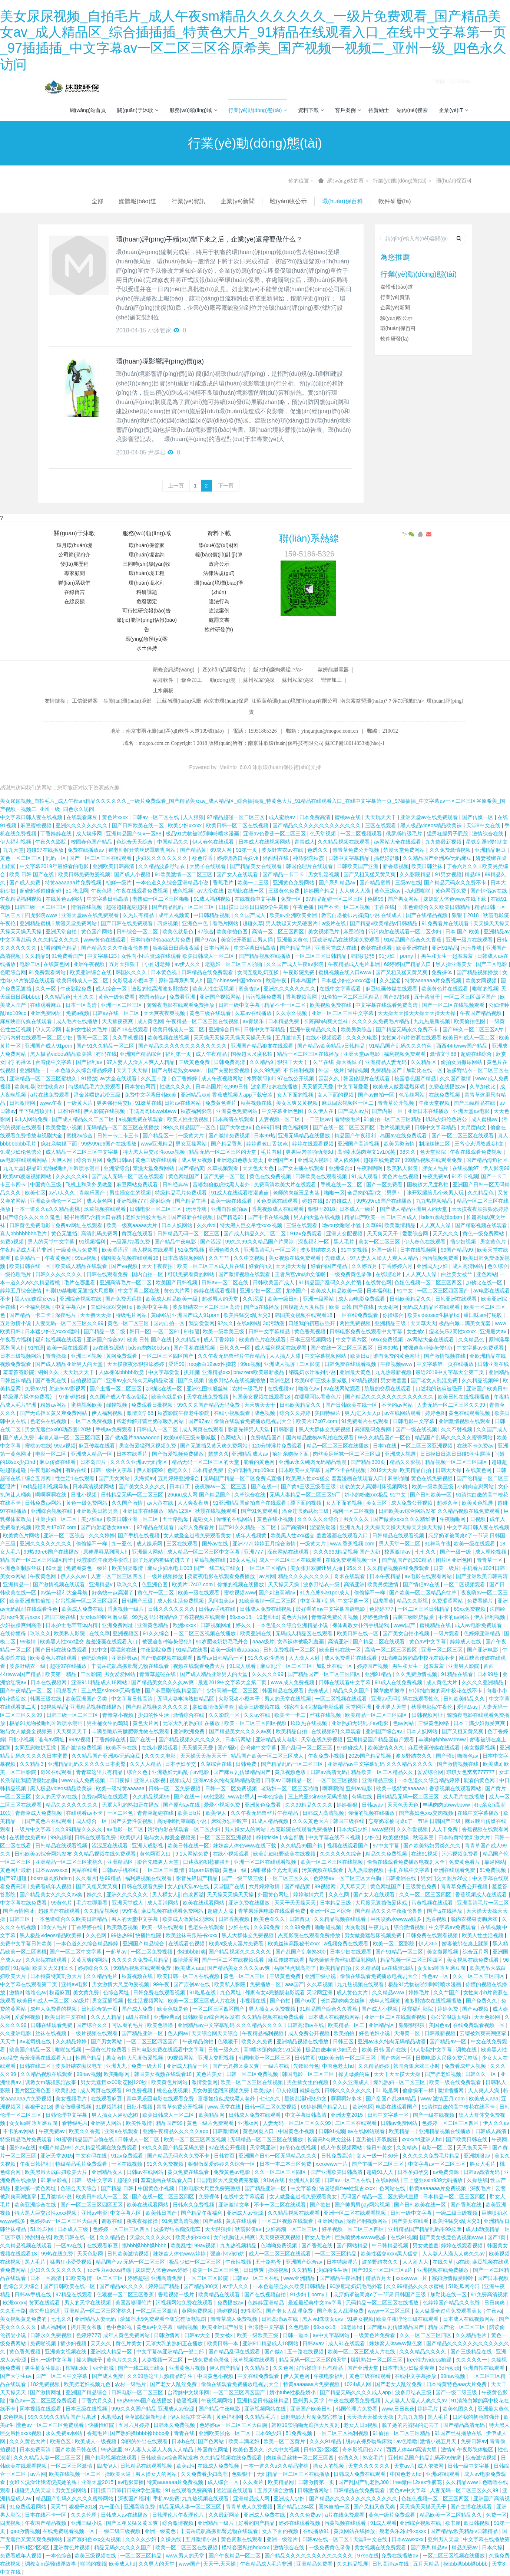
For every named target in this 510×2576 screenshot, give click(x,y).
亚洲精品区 (121, 1862)
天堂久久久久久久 (151, 2237)
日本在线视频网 (419, 1250)
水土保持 (146, 648)
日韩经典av (176, 1184)
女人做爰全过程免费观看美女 (197, 1535)
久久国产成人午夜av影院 (295, 964)
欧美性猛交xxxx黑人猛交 (390, 2254)
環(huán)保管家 (146, 545)
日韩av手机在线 (218, 1609)
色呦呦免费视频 (279, 2245)
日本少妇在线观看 (351, 1952)
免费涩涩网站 (448, 1601)
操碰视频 (278, 2270)
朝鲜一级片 (119, 883)
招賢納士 (378, 110)
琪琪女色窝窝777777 (471, 1772)
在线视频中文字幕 (256, 899)
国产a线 (213, 2221)
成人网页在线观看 (203, 1429)
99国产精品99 (457, 1250)
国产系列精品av (338, 883)
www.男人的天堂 (186, 2556)
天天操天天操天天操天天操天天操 (417, 1013)
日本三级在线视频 (87, 2409)
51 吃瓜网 (77, 891)
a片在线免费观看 (50, 1095)
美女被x (224, 2335)
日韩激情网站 (314, 2490)
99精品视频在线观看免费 (433, 1160)
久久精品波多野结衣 (162, 866)
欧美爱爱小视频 (64, 1127)
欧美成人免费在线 (83, 1609)
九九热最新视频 (444, 842)
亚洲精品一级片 (216, 2523)
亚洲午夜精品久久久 (314, 1029)
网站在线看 (85, 1870)
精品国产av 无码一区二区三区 (131, 2262)
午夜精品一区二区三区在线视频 (203, 1021)
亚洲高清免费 (167, 2278)
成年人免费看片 (197, 1527)
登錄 (440, 87)
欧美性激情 (139, 2123)
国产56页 (306, 2001)
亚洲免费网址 (46, 1013)
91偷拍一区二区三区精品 (350, 997)
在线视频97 (466, 1168)
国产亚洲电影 (483, 1650)
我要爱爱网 (202, 1323)
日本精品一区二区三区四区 (455, 2196)
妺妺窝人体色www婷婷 (180, 2254)
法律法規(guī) (219, 573)
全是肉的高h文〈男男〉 (375, 1193)
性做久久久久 (176, 1087)
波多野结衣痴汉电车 (79, 2066)
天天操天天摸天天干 (204, 1756)
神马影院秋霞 (309, 858)
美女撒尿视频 (480, 1748)
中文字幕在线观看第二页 (29, 1984)
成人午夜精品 (212, 1054)
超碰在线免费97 (382, 1160)
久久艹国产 (447, 1992)
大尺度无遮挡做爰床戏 (381, 1903)
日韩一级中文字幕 (239, 1005)
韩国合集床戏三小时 (417, 2066)
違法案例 (219, 611)
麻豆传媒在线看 (97, 1446)
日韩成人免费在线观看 (255, 2115)
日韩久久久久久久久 (59, 1274)
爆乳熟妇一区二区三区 (400, 2082)
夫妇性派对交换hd (112, 1307)
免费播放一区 (266, 1984)
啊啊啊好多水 (347, 2099)
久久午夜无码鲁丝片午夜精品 (232, 1356)
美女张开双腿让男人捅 (247, 940)
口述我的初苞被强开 (312, 1323)
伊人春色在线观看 (213, 842)
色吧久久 (178, 1470)
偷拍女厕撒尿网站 (462, 1062)
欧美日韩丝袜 (427, 866)
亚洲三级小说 (321, 1976)
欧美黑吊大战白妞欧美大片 (57, 2172)
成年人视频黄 (174, 915)
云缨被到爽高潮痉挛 (484, 2033)
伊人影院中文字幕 (431, 2050)
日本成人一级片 (358, 1209)
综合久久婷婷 (295, 1413)
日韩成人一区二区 (157, 1429)
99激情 (28, 1641)
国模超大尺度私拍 (252, 1054)
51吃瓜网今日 (464, 2286)
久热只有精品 (139, 915)
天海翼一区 (407, 2033)
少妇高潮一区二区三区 (232, 1690)
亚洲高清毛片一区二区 (270, 1250)
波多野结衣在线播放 (275, 1087)
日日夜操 (120, 1780)
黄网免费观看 (122, 1356)
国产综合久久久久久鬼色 (32, 1217)
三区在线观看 (381, 825)
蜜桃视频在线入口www (345, 972)
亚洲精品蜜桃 (36, 923)
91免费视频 (140, 2090)
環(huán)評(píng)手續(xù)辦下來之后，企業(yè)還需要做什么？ (209, 239)
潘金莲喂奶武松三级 (98, 1095)
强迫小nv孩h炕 (228, 2254)
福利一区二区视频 (354, 1511)
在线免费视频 (445, 1095)
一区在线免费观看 (358, 1315)
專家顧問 (74, 573)
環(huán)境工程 (146, 573)
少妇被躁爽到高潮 (21, 1625)
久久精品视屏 (353, 2564)
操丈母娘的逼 (354, 2074)
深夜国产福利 (134, 2498)
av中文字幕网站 (332, 2335)
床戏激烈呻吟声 (230, 1821)
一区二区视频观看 (361, 834)
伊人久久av (74, 1576)
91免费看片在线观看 (446, 923)
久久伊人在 (321, 1111)
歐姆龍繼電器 (333, 670)
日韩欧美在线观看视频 (321, 1176)
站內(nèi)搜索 (412, 110)
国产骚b (228, 1748)
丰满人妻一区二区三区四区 (70, 1437)
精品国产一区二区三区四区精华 (37, 1560)
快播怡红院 (149, 1935)
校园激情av (153, 997)
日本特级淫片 (343, 2262)
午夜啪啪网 (453, 1519)
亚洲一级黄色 (161, 2531)
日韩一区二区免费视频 (175, 1788)
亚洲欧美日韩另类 (97, 1511)
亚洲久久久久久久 (127, 1895)
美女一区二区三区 (379, 1242)
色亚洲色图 (155, 1584)
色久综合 (497, 1266)
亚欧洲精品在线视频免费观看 (346, 940)
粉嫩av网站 (54, 1405)
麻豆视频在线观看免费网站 (173, 1911)
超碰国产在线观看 (59, 1911)
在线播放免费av (28, 1837)
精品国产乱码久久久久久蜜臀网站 (454, 1437)
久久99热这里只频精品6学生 (160, 2376)
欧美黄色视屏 (478, 1503)
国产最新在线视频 (192, 1217)
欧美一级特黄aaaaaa (236, 1650)
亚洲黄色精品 (153, 1625)
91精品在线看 (192, 1650)
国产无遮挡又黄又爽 (236, 2066)
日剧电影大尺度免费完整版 (447, 2058)
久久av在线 (258, 1715)
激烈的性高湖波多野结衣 (160, 989)
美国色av (439, 2025)
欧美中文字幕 (153, 1307)
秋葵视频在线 (257, 1103)
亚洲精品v (101, 1584)
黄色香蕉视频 (310, 1331)
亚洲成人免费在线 (265, 2515)
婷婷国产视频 (373, 1666)
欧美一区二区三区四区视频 (256, 1723)
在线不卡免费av (476, 1446)
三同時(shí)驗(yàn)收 (147, 564)
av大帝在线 (211, 891)
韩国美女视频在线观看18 (130, 1258)
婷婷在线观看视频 (313, 1144)
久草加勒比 (483, 1087)
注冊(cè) (460, 87)
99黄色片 (62, 1903)
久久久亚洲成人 (351, 2082)
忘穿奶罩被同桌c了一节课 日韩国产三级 (415, 1821)
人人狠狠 (193, 817)
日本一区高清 (82, 1005)
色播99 (376, 899)
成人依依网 (347, 1160)
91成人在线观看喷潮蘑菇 (240, 1193)
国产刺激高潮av (278, 1593)
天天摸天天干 (473, 2147)
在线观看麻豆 (82, 817)
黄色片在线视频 (401, 1176)
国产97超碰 (397, 997)
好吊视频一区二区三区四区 (87, 1601)
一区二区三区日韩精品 (321, 956)
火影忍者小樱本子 (133, 980)
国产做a (274, 2352)
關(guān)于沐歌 (137, 110)
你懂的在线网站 (235, 1519)
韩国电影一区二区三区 (265, 2058)
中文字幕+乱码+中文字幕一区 (335, 1601)
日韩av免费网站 (400, 2123)
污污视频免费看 (264, 997)
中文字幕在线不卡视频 (335, 1837)
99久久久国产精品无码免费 (209, 1405)
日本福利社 (380, 1291)
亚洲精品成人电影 (276, 1739)
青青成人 (304, 842)
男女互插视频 (108, 2001)
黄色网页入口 (156, 1854)
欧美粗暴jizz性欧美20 (40, 1087)
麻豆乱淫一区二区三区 (287, 1666)
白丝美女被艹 (457, 1274)
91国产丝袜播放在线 (458, 2433)
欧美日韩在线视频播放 (464, 1397)
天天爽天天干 (383, 1233)
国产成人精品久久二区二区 (84, 1119)
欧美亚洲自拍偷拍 (30, 1601)
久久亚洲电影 (16, 2033)
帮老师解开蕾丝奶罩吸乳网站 (142, 850)
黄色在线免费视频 (270, 1176)
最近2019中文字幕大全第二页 (450, 1372)
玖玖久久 (128, 1584)
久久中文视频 (250, 1258)
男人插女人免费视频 (273, 2009)
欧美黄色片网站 (22, 1535)
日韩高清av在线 (306, 2025)
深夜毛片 (66, 1315)
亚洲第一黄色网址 (35, 2188)
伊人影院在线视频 (104, 1111)
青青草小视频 (118, 1715)
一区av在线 (70, 2245)
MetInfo (228, 767)
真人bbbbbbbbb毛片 (24, 1233)
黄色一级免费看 (117, 997)
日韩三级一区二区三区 (41, 907)
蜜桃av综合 (80, 1135)
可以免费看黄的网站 (192, 1274)
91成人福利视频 (212, 899)
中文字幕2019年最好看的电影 (55, 866)
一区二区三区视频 (337, 1780)
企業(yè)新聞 (184, 201)
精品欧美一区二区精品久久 (383, 1772)
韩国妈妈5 (363, 956)
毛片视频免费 (395, 1127)
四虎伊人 (107, 2466)
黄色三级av (388, 891)
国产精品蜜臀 (376, 883)
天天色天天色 (258, 1168)
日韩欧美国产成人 (274, 1282)
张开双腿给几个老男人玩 (436, 1193)
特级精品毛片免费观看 (95, 1087)
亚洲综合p (341, 1168)
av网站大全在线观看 (398, 842)
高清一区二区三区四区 (278, 931)
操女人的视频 (329, 2466)
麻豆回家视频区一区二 (348, 1103)
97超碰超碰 (73, 1397)
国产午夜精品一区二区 (26, 1690)
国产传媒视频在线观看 (167, 1658)
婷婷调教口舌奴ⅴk (238, 858)
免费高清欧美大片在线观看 (286, 1184)
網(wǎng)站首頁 (88, 110)
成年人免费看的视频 (54, 2009)
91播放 (89, 1078)
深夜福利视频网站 (367, 2221)
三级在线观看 (302, 1225)
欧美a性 (185, 2466)
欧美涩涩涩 (115, 1250)
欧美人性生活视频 (213, 989)
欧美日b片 (190, 1813)
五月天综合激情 (276, 2490)
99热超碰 (61, 1837)
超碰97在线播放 (45, 850)
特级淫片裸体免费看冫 (29, 1397)
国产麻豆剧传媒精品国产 (174, 1690)
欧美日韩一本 (223, 2343)
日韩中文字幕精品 (349, 858)
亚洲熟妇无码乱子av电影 (360, 1723)
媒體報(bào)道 (84, 201)
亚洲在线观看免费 (455, 1870)
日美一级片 (446, 1568)
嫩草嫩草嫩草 (390, 1690)
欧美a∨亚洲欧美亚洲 (293, 915)
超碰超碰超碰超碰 (41, 891)
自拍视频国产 (87, 1380)
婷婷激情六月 (309, 1895)
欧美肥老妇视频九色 (88, 2384)
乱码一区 (56, 858)
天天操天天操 (291, 1266)
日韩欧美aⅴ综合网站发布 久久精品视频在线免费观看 (439, 1511)
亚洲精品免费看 (315, 2564)
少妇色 (372, 1837)
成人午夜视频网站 (222, 1078)
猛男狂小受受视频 (71, 2262)
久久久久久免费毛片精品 (381, 1021)
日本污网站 (217, 948)
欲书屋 (453, 2523)
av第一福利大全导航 (64, 1593)
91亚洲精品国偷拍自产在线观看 (250, 1503)
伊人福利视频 (16, 842)
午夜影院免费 (299, 972)
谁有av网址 (52, 1739)
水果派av (111, 2417)
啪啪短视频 (328, 1927)
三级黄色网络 (434, 1723)
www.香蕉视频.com (353, 1544)
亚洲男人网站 (106, 2123)
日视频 (478, 1519)
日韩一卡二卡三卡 (118, 1135)
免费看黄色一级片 (87, 1568)
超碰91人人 (380, 2172)
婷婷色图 (435, 1413)
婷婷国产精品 (320, 891)
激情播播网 (451, 2090)
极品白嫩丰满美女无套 (465, 1323)
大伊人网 (62, 1160)
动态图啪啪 (418, 891)
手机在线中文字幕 (409, 1870)
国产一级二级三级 (243, 1878)
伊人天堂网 (49, 1029)
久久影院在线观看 (46, 1960)
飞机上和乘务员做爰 (90, 1184)
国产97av (206, 940)
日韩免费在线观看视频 (351, 1364)
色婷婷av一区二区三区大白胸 (347, 1878)
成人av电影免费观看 (362, 1299)
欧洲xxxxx (185, 1625)
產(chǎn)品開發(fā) (224, 670)
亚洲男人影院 (464, 1666)
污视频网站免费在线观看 (185, 2303)
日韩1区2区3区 (322, 2449)
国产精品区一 (159, 1135)
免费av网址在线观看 (79, 1225)
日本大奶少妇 (353, 1829)
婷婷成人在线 (466, 1641)
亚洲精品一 (33, 1070)
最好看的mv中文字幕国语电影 (331, 1609)
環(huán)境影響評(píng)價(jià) (160, 361)
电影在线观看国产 (397, 2107)
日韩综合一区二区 (137, 931)
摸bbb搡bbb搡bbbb (145, 2245)
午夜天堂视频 (434, 1103)
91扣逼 (192, 1331)
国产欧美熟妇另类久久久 (432, 1846)
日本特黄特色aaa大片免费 (161, 940)
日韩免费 (247, 1764)
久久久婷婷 (102, 1535)
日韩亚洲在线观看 (456, 1299)
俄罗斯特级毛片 (405, 834)
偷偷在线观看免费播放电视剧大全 (253, 1421)
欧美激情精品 (400, 1225)
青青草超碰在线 (158, 1674)
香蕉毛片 (224, 883)
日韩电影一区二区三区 (156, 1209)
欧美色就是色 (178, 931)
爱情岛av (468, 1707)
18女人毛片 (243, 1560)
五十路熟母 (176, 1519)
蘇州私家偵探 (258, 680)
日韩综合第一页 (100, 2009)
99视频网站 (181, 2058)
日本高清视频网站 (184, 1258)
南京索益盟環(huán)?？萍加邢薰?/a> (383, 701)
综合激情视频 (410, 1927)
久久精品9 (37, 956)
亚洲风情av (330, 2221)
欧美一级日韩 (284, 1299)
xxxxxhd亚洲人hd (422, 2139)
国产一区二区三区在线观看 (101, 858)
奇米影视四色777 (362, 2449)
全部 (44, 201)
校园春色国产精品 (92, 842)
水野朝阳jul (260, 1078)
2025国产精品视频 (370, 1756)
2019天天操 (383, 1470)
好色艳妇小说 (375, 2033)
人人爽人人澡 (355, 891)
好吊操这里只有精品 (320, 2368)
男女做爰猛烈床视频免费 (148, 1446)
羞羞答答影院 (19, 1372)
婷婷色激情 (376, 1617)
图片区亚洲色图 (455, 1560)
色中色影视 (119, 2327)
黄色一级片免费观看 (211, 2123)
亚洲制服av (477, 2156)
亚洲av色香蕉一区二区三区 (275, 834)
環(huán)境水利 (146, 583)
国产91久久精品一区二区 (105, 1046)
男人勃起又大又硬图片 (292, 923)
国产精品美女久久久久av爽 (163, 1682)
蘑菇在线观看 (377, 948)
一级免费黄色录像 (351, 1274)
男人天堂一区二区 (400, 1544)
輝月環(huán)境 (74, 545)
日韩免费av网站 (44, 1503)
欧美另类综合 (357, 1029)
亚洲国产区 (281, 1160)
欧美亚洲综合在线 (91, 972)
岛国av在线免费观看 (404, 1135)
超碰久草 (252, 923)
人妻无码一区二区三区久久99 (70, 1323)
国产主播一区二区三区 (116, 1389)
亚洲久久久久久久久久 (82, 825)
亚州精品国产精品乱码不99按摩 (425, 2229)
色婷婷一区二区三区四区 (451, 2123)
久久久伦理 (84, 2515)
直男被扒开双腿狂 (377, 2139)
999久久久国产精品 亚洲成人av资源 (153, 2409)
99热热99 (122, 1935)
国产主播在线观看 (471, 2507)
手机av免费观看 (115, 1429)
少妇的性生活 (154, 1715)
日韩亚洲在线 (493, 1364)
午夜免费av (436, 1176)
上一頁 (176, 486)
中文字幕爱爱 (353, 1087)
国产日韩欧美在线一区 (138, 825)
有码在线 (106, 1054)
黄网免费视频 (198, 2311)
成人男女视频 (197, 1160)
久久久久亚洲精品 (483, 1682)
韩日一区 (139, 1331)
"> (409, 534)
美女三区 (377, 1503)
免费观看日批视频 (152, 1405)
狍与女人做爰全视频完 (26, 1731)
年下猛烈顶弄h (36, 1111)
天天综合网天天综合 (215, 2033)
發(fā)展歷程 (74, 564)
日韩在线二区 (36, 2066)
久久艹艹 (219, 1258)
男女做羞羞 (394, 1380)
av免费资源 (446, 2172)
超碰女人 (203, 1519)
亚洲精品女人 (108, 2172)
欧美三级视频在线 (259, 1707)
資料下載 (311, 110)
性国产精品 (89, 2058)
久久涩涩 (391, 980)
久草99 (373, 1225)
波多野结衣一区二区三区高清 (206, 1307)
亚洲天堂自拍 (62, 931)
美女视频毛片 (324, 931)
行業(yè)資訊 (135, 201)
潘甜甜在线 (276, 858)
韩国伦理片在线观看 (310, 866)
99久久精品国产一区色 (190, 1127)
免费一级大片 (147, 2066)
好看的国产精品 (59, 948)
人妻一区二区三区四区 (117, 1576)
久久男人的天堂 (157, 2564)
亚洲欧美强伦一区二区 (56, 1201)
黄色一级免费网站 (484, 1233)
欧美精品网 (212, 2115)
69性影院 (214, 1797)
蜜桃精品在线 (436, 1625)
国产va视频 (125, 1266)
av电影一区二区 (126, 1829)
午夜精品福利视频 (21, 899)
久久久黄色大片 (311, 1821)
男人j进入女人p (363, 1413)
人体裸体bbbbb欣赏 (122, 1372)
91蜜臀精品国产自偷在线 (85, 2139)
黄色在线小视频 (276, 1519)
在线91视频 (425, 1854)
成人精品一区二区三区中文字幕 (83, 1152)
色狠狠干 (228, 2041)
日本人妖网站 (177, 1225)
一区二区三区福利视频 (343, 2433)
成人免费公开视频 (412, 1503)
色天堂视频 (323, 834)
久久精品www (388, 1992)
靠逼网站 (494, 1862)
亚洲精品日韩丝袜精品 (263, 2401)
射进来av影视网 (68, 1389)
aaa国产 (294, 1984)
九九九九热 (411, 2417)
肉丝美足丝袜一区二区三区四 (347, 1454)
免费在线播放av (86, 850)
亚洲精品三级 (391, 1323)
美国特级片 (328, 1413)
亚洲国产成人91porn (49, 1046)
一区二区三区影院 (207, 2278)
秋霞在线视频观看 (216, 1511)
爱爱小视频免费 (223, 1805)
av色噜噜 (406, 2441)
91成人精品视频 (270, 1821)
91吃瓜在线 (203, 1992)
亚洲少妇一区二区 (261, 1291)
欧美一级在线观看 (232, 1201)
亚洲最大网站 (148, 1552)
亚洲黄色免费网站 (294, 883)
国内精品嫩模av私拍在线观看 (320, 1437)
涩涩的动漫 (323, 1527)
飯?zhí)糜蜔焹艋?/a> (278, 670)
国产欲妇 (321, 2205)
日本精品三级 (336, 1903)
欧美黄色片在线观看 (445, 989)
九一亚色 (122, 1544)
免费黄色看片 (221, 1103)
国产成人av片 (353, 1111)
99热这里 (111, 2449)
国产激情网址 (19, 1911)
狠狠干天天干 (293, 1062)
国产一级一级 (456, 1552)
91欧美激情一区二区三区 (184, 874)
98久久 (408, 1152)
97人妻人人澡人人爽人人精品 (141, 1062)
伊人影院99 (496, 1168)
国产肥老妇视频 (444, 2074)
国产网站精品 (353, 2245)
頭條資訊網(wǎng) (174, 670)
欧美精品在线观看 (219, 2294)
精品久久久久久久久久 (304, 1576)
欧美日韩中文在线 (66, 2017)
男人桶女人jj (166, 1895)
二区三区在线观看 (356, 2123)
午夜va (494, 2311)
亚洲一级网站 (319, 1299)
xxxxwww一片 (332, 2164)
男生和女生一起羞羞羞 (447, 956)
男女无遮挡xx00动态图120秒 (59, 1429)
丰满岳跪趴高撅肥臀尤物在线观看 (130, 1666)
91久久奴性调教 (267, 1658)
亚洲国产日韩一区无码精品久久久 (278, 2156)
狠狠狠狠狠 (412, 2025)
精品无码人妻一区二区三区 (191, 2507)
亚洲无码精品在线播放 (304, 1135)
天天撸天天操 (96, 1315)
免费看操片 (480, 1601)
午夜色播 (102, 891)
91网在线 (274, 2180)
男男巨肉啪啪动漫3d (310, 1152)
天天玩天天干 (381, 817)
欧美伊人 (217, 1813)
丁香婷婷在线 (56, 834)
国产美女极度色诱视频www (452, 2237)
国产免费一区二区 (224, 1176)
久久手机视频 (128, 1038)
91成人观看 (365, 1176)
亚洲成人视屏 (314, 1160)
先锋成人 (336, 1258)
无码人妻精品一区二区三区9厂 (305, 1495)
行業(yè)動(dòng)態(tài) (257, 110)
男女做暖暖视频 (74, 2107)
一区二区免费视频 (92, 1421)
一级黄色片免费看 (77, 1250)
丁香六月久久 (463, 866)
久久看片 (86, 1878)
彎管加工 (331, 680)
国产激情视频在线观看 (245, 1274)
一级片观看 (447, 1633)
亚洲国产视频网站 (220, 997)
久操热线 (477, 2180)
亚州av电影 (360, 1788)
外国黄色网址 (274, 1895)
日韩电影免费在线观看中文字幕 (366, 1331)
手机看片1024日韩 (484, 1568)
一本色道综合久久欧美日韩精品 (435, 907)
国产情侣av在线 (489, 891)
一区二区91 (167, 1331)
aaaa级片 (263, 1641)
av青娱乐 (254, 1021)
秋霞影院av (249, 2229)
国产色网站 (211, 2441)
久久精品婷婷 (72, 2041)
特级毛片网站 (132, 1315)
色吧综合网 (13, 972)
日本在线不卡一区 (46, 2515)
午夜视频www (397, 1364)
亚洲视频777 (131, 1201)
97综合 (206, 931)
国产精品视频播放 (478, 972)
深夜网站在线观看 (288, 1552)
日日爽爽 (254, 2270)
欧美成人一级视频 (96, 2441)
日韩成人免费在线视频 (266, 1609)
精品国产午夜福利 (355, 1135)
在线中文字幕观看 (340, 989)
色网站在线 (393, 2188)
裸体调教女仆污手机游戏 (361, 1625)
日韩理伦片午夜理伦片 (178, 2515)
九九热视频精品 (435, 1201)
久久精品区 (424, 1062)
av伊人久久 (188, 964)
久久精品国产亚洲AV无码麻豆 (438, 858)
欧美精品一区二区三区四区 (377, 1715)
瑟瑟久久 (329, 1078)
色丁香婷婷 (185, 1078)
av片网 (267, 1576)
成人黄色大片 (442, 1682)
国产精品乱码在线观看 (235, 2352)
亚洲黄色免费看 (263, 1805)
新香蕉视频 (396, 866)
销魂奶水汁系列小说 (313, 1372)
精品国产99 (170, 2123)
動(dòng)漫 (222, 680)
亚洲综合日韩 (225, 1029)
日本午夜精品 (386, 1576)
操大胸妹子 (349, 1062)
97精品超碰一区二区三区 (236, 817)
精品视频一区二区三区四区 (457, 1462)
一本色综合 (271, 1797)
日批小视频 (84, 1495)
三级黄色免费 (284, 891)
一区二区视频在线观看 (341, 1699)
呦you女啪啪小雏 (342, 1225)
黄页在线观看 (138, 1233)
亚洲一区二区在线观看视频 (266, 1862)
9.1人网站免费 (31, 1119)
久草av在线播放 (254, 1013)
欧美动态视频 (123, 1927)
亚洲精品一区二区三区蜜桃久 (43, 1078)
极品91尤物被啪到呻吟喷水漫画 (203, 834)
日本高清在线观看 (234, 1119)
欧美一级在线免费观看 (456, 2082)
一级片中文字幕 (33, 1829)
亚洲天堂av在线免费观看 (429, 817)
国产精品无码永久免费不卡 (456, 883)
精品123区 (180, 1511)
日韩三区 (20, 1919)
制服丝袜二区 (435, 1144)
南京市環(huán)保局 (226, 701)
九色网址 (231, 1992)
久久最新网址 (224, 2515)
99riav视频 (88, 2074)
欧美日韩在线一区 (30, 1266)
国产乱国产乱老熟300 (301, 1952)
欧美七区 (35, 1193)
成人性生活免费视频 (181, 1601)
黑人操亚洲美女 (454, 964)
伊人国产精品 (225, 2368)
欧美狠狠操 (396, 1837)
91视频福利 (93, 1242)
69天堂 (54, 1568)
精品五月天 (379, 2278)
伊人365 (428, 1943)
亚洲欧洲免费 (189, 1731)
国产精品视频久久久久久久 (158, 1707)
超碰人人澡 (221, 1911)
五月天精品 (426, 2564)
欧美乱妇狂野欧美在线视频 (285, 1854)
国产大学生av (236, 1127)
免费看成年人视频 (51, 1886)
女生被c (416, 1331)
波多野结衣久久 (319, 1250)
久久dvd (207, 1225)
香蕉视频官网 (302, 997)
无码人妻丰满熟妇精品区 (186, 1699)
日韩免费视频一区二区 (290, 1650)
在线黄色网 (57, 964)
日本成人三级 (73, 2229)
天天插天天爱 (318, 1087)
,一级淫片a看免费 (131, 1242)
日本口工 (180, 1486)
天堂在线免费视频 (208, 1397)
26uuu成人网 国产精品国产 (200, 1495)
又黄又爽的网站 (90, 1960)
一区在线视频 (127, 2164)
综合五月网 (90, 1160)
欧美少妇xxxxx (185, 825)
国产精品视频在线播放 (265, 956)
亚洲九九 (351, 1527)
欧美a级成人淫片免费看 (237, 1943)
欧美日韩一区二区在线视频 (238, 825)
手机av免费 (166, 2498)
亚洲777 (241, 1544)
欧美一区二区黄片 (285, 2441)
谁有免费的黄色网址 (397, 1356)
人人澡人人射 (305, 1658)
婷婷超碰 (138, 2278)
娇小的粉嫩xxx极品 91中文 (375, 1495)
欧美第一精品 (61, 1674)
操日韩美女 (380, 2147)
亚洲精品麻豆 (491, 850)
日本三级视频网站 (311, 1340)
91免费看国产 (68, 956)
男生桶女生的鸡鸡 (108, 1723)
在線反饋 (74, 601)
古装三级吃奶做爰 (414, 1617)
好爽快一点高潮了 (113, 1593)
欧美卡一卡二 (290, 1715)
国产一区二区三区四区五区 (92, 2205)
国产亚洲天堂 (363, 2368)
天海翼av (144, 1478)
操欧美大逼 (118, 2474)
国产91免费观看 (260, 1511)
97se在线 (368, 2556)
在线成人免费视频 (219, 2466)
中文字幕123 (102, 956)
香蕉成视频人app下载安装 (243, 1095)
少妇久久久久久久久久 (162, 858)
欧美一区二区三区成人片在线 (211, 1266)
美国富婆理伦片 (134, 2303)
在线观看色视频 (187, 1943)
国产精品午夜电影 (176, 1242)
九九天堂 (13, 850)
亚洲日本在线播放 (428, 1111)
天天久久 (101, 2343)
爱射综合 (161, 1201)
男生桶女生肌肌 (44, 2368)
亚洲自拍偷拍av (230, 1209)
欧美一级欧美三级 (224, 1331)
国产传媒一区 (478, 817)
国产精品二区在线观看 (379, 1641)
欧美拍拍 (345, 2033)
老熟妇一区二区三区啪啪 (161, 899)
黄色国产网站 (97, 931)
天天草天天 (423, 1323)
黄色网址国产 (184, 1176)
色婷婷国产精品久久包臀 (452, 2303)
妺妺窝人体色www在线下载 (455, 899)
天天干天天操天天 (295, 1903)
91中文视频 (354, 1250)
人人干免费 (445, 1829)
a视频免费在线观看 (142, 1119)
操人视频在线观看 (153, 1250)
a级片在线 (334, 923)
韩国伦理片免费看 (357, 2409)
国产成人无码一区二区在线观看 (129, 1176)
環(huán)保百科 (454, 181)
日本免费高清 (315, 817)
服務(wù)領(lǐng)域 (193, 110)
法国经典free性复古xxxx (347, 2188)
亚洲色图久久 (225, 1250)
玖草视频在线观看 (105, 1209)
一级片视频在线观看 (95, 2033)
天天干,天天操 (220, 2564)
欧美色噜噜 (161, 2025)
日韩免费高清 (230, 1062)
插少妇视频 (463, 1242)
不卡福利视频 (299, 1070)
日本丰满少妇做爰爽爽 (480, 1723)
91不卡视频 (464, 1176)
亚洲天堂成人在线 (336, 948)
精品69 (473, 874)
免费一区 (292, 899)
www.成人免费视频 (293, 1682)
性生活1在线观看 (75, 1478)
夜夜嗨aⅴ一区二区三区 (221, 1486)
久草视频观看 (223, 1168)
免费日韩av (119, 1160)
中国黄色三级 (46, 1184)
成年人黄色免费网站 (127, 2335)
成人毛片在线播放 (77, 1021)
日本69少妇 (269, 2433)
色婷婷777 (382, 1609)
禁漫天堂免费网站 (404, 850)
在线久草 (99, 1633)
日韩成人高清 (491, 2131)
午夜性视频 (239, 2262)
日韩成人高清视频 (323, 1813)
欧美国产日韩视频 (177, 1282)
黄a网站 (160, 1315)
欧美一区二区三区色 (216, 2270)
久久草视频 (320, 1984)
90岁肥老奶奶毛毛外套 (222, 1641)
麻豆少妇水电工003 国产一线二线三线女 (194, 1568)
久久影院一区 (225, 1715)
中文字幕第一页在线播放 (446, 1364)
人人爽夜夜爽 (194, 1503)
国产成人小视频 (133, 874)
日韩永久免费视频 (194, 2205)
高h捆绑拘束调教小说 (182, 1821)
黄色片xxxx (115, 817)
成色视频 (183, 891)
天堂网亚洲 (263, 2147)
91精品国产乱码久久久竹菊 (401, 1046)
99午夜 (130, 1911)
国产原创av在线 (182, 1805)
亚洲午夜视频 (89, 964)
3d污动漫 (274, 1323)
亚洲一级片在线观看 (470, 940)
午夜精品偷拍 (198, 2041)
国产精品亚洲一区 (143, 2033)
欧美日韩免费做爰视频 (85, 874)
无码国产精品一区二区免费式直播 (243, 1478)
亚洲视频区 (126, 1633)
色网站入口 (234, 1437)
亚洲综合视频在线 (81, 1299)
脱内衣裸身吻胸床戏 (475, 1919)
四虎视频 (168, 923)
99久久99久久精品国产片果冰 (260, 1242)
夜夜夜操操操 (143, 2221)
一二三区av (318, 1119)
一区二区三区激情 (164, 1870)
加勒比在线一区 (246, 891)
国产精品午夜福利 (202, 2213)
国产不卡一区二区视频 (344, 907)
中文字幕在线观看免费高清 (387, 1005)
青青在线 (185, 2433)
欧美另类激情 (400, 1144)
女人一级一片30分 (378, 2156)
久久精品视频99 (481, 1380)
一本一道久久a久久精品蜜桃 (47, 1209)
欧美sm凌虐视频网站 (28, 1176)
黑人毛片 (345, 1242)
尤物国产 (296, 1291)
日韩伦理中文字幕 (67, 2115)
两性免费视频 (356, 1323)
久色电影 (299, 2327)
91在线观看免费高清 (189, 2490)
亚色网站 (486, 1274)
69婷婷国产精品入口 (408, 964)
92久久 (226, 1323)
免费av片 (35, 1389)
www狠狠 (383, 1829)
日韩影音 (285, 1429)
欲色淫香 (203, 858)
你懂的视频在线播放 (241, 1584)
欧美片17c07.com (317, 1421)
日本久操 (492, 2547)
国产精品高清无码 (464, 2425)
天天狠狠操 (218, 2229)
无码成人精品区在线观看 (432, 1307)
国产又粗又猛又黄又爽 (370, 874)
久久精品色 (57, 997)
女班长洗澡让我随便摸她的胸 (43, 2482)
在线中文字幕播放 (478, 1813)
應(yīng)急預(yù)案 (146, 639)
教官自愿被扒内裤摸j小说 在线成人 (362, 915)
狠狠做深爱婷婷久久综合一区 (222, 2164)
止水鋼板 (163, 690)
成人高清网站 (468, 1266)
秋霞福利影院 (197, 1111)
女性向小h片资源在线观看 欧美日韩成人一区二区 (178, 956)
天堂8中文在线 (484, 825)
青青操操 (57, 1356)
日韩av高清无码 (329, 1772)
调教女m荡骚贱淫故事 (51, 2082)
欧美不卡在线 (122, 1748)
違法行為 (219, 601)
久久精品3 (32, 1764)
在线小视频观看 (325, 1038)
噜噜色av (309, 1389)
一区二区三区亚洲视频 (427, 1446)
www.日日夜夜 (397, 2409)
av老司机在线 (36, 2041)
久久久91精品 (325, 2441)
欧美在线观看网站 (204, 1903)
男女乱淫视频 (324, 874)
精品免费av (465, 2547)
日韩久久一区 (235, 1348)
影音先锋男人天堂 (249, 1429)
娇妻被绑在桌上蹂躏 (466, 1943)
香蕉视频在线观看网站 (456, 1788)
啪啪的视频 (485, 989)
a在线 (463, 2262)
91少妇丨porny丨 (398, 956)
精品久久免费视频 (386, 1854)
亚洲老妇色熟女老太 (240, 1160)
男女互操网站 (192, 1144)
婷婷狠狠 (348, 1805)
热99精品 (110, 1878)
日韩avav (373, 1805)
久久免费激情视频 (450, 850)
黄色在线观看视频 (469, 1413)
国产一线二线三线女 (142, 2368)
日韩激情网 (23, 1103)
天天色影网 (487, 2017)
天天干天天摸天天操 (398, 2074)
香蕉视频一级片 (126, 1609)
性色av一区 (436, 1976)
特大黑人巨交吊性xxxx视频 (154, 1152)
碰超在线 (312, 1201)
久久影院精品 (416, 874)
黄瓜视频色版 (291, 1772)
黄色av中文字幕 (428, 1641)
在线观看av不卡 (85, 1813)
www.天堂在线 (224, 2107)
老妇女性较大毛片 (87, 1029)
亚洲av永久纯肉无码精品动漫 (140, 1380)
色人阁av (178, 2033)
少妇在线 (239, 1927)
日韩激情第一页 (317, 2482)
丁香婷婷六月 (397, 1266)
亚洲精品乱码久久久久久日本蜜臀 (87, 1764)
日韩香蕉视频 (234, 1919)
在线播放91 (317, 2531)
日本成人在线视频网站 (265, 842)
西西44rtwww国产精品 (462, 1046)
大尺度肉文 (474, 1127)
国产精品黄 (194, 850)
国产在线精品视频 (427, 915)
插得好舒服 (387, 858)
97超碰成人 (339, 1201)
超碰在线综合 (477, 1054)
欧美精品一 (28, 1258)
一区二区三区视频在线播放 (205, 1633)
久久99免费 (267, 1070)
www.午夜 (52, 1103)
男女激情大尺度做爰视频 (121, 1984)
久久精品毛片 (102, 1976)
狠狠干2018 (466, 915)
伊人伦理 (286, 2090)
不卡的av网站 (397, 1405)
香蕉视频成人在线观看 (278, 1209)
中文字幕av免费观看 (481, 1348)
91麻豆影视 (54, 2180)
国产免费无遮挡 (124, 1299)
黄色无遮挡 (65, 1233)
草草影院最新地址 (146, 2417)
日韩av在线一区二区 (116, 1013)
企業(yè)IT (453, 110)
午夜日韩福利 (36, 2164)
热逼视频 (437, 1919)
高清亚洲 (354, 1584)
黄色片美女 (209, 2074)
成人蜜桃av (283, 817)
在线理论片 (389, 1274)
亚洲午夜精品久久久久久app (176, 2131)
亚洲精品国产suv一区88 (134, 834)
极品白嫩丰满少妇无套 (332, 2050)
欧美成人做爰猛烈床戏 (399, 1087)
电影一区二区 (51, 1454)
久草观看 (351, 1731)
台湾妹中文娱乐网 (189, 2392)
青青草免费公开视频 (356, 850)
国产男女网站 (404, 899)
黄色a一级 (235, 1870)
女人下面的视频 (296, 1095)
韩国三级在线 (60, 1617)
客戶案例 (348, 110)
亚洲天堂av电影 (362, 1054)
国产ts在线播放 (262, 1307)
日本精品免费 (284, 1021)
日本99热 (264, 1135)
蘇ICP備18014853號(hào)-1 (355, 743)
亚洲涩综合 (117, 1168)
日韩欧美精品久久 (411, 1299)
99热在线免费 (57, 2254)
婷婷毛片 (419, 1992)
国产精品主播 (296, 948)
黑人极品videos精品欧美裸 (431, 825)
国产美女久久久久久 (143, 1486)
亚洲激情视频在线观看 (465, 1421)
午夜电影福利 (46, 1470)
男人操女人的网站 (245, 1829)
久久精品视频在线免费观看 (399, 1568)
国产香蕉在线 (51, 1380)
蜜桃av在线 (348, 817)
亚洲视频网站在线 (265, 2409)
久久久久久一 (472, 2360)
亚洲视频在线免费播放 (443, 2270)
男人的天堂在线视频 (318, 1217)
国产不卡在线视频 (269, 1217)
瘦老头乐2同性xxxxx (453, 1331)
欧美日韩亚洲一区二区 (133, 1519)
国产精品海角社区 (487, 1160)
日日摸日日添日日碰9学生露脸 (254, 907)
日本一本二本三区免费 (286, 2164)
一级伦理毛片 (16, 1274)
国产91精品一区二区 (399, 1952)
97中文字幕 (386, 1846)
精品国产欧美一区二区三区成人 (381, 1217)
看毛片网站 (226, 923)
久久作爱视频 (413, 1829)
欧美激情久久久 (386, 1748)
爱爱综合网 (416, 1233)
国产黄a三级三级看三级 (309, 1486)
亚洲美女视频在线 (66, 2352)
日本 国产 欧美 (463, 931)
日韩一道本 (296, 2335)
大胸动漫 (355, 1927)
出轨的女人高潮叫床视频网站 (374, 1486)
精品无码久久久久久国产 (123, 2547)
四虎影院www (41, 915)
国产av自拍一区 (377, 1095)
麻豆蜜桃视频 (36, 825)
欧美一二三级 (254, 883)
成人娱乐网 (89, 834)
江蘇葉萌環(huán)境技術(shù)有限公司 (294, 701)
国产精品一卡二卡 (283, 874)
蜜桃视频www (240, 1593)
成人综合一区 (112, 989)
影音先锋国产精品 (197, 1878)
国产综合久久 (92, 2025)
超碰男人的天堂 (221, 1299)
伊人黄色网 (297, 2376)
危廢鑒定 (146, 601)
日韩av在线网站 (183, 1103)
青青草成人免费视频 (39, 1813)
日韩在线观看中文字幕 (345, 1682)
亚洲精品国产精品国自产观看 (381, 1739)
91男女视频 (448, 874)
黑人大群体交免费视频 (325, 1429)
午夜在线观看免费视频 (142, 891)
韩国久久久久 (132, 972)
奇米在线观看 (350, 1576)
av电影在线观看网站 (24, 1160)
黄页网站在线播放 (355, 2531)
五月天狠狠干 (125, 964)
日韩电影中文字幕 (414, 1421)
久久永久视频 (292, 1013)
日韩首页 (300, 1919)
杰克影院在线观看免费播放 (302, 1829)
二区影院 (310, 1364)
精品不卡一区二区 (285, 1005)
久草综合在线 (250, 1495)
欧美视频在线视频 (169, 1038)
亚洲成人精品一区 (92, 1454)
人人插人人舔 (285, 1356)
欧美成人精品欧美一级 (337, 1291)
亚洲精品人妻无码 (386, 1062)
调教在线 (467, 2050)
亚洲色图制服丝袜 (207, 1389)
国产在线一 (264, 1486)
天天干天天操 (132, 1070)
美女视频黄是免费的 (24, 2319)
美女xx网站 (13, 1576)
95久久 (355, 1568)
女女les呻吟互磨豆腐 (104, 1617)
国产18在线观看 (130, 1029)
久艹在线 (323, 1062)
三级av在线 (408, 883)
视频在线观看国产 (348, 1846)
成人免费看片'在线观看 (351, 1658)
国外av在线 (216, 1544)
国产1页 (497, 2237)
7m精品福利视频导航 (45, 1486)
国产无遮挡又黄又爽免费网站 (54, 1413)
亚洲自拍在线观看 (484, 2368)
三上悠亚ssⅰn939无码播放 (111, 1690)
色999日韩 (236, 1087)
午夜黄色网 (58, 1258)
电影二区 (30, 964)
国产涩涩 (211, 1242)
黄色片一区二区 (156, 1593)
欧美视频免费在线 (331, 1005)
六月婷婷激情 (265, 1886)
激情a (16, 1992)
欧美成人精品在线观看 (82, 1266)
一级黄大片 (80, 1103)
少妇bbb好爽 (191, 1952)
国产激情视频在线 (445, 1356)
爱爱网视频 (28, 2017)
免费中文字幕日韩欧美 (151, 1095)
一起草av (117, 1952)
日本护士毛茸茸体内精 (72, 1625)
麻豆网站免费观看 (137, 1184)
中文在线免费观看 (259, 2376)
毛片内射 (272, 1152)
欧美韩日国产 (162, 2213)
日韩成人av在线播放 (125, 2515)
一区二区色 (121, 1813)
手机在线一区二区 (342, 1184)
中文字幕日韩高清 (108, 899)
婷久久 (244, 1625)
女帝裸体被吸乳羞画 (301, 1641)
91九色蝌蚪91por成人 (325, 1593)
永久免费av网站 (65, 2433)
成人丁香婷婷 (219, 1340)
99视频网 (325, 1886)
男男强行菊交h (114, 1103)
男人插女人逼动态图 (116, 2115)
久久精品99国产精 (302, 1846)
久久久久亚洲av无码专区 (139, 1462)
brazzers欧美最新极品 (260, 1372)
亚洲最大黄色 (293, 940)
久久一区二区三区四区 (426, 1895)
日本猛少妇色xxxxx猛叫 (349, 980)
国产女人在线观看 (237, 874)
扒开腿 (191, 1372)
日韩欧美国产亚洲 (358, 866)
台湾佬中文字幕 (54, 1062)
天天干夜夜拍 (158, 1266)
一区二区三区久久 (289, 1878)
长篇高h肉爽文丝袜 (327, 1021)
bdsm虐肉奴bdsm (442, 1217)
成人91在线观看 (347, 2343)
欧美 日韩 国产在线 (32, 874)
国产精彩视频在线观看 (482, 1225)
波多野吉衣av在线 (283, 850)
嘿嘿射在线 (124, 1650)
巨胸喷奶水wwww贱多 (396, 1919)
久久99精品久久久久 (309, 1805)
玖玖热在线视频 (309, 1723)
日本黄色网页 (141, 1087)
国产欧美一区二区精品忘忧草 (423, 1593)
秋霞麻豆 (424, 1837)
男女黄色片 (493, 1242)
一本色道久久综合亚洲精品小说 (173, 883)
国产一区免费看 (385, 1184)
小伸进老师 (158, 964)
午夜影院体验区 (476, 2449)
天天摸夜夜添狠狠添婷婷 (480, 1209)
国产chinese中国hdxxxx (235, 980)
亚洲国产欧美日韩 (487, 1389)
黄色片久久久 (122, 2360)
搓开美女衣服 (87, 2327)
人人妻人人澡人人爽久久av (454, 2254)
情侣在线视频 (87, 907)
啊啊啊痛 (332, 1788)
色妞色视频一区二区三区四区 (428, 1282)
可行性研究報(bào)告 (146, 611)
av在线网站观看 (343, 1389)
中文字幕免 (304, 2188)
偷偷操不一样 (92, 1544)
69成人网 (221, 850)
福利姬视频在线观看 (59, 1340)
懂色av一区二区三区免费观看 (44, 2401)
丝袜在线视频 (326, 1715)
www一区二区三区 (390, 2311)
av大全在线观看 (119, 1078)
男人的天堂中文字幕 (52, 1242)
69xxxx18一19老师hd (253, 1617)
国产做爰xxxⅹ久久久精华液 (405, 1519)
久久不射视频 (457, 1429)
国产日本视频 (493, 2278)
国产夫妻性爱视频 (229, 1070)
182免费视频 (45, 2384)
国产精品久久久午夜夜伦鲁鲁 (115, 948)
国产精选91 (231, 1217)
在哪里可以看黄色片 (318, 1397)
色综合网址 (116, 1992)
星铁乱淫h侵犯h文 (487, 842)
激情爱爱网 (186, 1960)
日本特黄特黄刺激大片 (464, 1837)
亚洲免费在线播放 (249, 1903)
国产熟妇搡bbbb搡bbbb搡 (140, 2433)
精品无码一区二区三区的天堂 (223, 1152)
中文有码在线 (92, 2156)
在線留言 (74, 592)
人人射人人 (416, 2262)
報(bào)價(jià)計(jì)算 (218, 555)
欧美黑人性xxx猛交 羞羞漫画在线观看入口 (335, 1478)
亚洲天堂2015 (347, 2115)
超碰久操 (127, 2180)
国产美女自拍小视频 (406, 1633)
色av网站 (404, 1723)
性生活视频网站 (146, 2001)
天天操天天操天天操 (231, 1895)
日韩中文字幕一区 (388, 2115)
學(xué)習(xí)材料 (219, 545)
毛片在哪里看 (80, 1282)
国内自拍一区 (148, 1274)
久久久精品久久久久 (423, 2352)
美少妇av (92, 1519)
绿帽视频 (357, 1070)
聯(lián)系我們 (74, 583)
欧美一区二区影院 (394, 1943)
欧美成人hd (122, 2564)
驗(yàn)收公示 (234, 201)
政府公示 (219, 564)
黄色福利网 (296, 1127)
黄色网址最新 (16, 1870)
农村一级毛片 (248, 1389)
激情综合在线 (488, 834)
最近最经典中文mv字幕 (315, 2303)
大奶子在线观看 (208, 866)
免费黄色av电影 (232, 2172)
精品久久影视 (406, 1462)
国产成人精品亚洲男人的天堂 (414, 1209)
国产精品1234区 (295, 2507)
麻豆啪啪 (354, 931)
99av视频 (86, 1258)
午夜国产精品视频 (481, 1013)
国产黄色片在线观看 (49, 1821)
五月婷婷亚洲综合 (179, 1478)
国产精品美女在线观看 (256, 866)
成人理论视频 (491, 1552)
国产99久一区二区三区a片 (473, 1029)
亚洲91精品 (444, 948)
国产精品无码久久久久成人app (356, 2392)
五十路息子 (427, 997)
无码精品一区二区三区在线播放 (123, 1127)
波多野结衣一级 (322, 1584)
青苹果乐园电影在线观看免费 (272, 1911)
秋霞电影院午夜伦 (432, 1707)
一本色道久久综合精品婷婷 (82, 1070)
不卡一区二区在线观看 (280, 2205)
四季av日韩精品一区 (220, 1658)
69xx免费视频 (387, 1340)
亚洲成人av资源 (245, 2213)
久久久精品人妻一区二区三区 (47, 2458)
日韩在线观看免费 (107, 1274)
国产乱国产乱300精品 (407, 1560)
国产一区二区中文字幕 (76, 1952)
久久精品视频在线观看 (344, 842)
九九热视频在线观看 (361, 1984)
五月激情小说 (16, 1323)
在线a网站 (248, 1323)
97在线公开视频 (296, 1078)
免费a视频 (78, 1013)
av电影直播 (130, 2482)
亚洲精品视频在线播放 (96, 1707)
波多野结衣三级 (414, 2392)
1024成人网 (358, 2384)
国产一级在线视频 (416, 1429)
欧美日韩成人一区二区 (179, 1029)
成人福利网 (54, 2327)
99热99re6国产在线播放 (109, 1144)
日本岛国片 (304, 980)
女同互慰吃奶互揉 (258, 972)
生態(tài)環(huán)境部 (127, 701)
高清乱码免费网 (100, 1233)
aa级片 (81, 2001)
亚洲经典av (124, 1658)
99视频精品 (53, 1707)
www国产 (405, 1625)
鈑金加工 (191, 680)
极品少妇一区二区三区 (195, 2262)
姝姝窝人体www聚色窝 (396, 2343)
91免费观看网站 (48, 972)
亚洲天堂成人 (128, 1903)
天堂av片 (404, 2466)
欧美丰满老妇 (244, 2441)
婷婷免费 (448, 2009)
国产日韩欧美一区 (431, 1495)
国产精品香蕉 (227, 1144)
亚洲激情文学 (234, 2205)
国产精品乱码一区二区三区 (184, 907)
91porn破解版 (204, 1870)
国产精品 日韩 (118, 2188)
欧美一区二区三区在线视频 (332, 1862)
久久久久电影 (362, 1038)
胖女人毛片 (436, 1168)
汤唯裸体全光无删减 (275, 1870)
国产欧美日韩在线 (467, 2139)
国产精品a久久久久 (122, 2286)
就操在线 (310, 2090)
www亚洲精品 (157, 1144)
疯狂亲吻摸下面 (60, 1144)
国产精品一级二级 (105, 1331)
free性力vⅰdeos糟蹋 (109, 2270)
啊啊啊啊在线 (51, 1495)
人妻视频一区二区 (280, 1119)
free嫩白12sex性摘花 (212, 1364)
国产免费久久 (482, 2001)
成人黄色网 (150, 1021)
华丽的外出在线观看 (145, 2441)
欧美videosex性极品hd (434, 1315)
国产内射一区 (388, 1111)
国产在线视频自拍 (265, 2294)
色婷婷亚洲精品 (482, 1633)
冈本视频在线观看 (41, 2409)
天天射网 (389, 1307)
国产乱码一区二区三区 (307, 1748)
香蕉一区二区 (93, 1038)
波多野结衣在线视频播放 (237, 1380)
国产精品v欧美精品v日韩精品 (384, 923)
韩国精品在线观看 (283, 1690)
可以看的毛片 (128, 2025)
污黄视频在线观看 (323, 1870)
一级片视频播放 (166, 1576)
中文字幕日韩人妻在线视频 (32, 817)
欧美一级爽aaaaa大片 (132, 1225)
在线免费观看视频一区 (352, 1560)
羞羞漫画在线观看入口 (167, 2180)
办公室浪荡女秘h (451, 2017)
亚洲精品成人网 (252, 2498)
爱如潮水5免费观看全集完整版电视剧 (164, 2319)
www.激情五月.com (443, 2099)
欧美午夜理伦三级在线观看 (408, 2319)
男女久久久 (357, 1519)
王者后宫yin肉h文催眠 (301, 1274)
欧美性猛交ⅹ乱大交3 (247, 1315)
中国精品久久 (173, 842)
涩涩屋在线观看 (110, 1846)
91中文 (405, 1291)
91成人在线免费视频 (399, 1682)
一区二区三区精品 (266, 1568)
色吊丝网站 (412, 1095)
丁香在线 (384, 907)
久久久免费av (305, 2515)
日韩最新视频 (440, 2033)
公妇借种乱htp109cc (252, 1470)
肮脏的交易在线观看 (388, 1389)
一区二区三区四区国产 (470, 997)
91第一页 (247, 850)
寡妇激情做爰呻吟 (213, 1707)
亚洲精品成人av (251, 1454)
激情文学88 (444, 1054)
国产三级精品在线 (475, 1103)
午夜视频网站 (217, 2401)
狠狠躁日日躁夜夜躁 (177, 948)
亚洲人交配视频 (345, 1233)
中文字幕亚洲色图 (283, 1111)
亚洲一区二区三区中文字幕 (343, 1013)
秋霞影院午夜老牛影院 (184, 1413)
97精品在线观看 (156, 1527)
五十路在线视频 (306, 2352)
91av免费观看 (307, 1233)
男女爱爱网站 (120, 1674)
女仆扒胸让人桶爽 (234, 2237)
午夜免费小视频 (327, 1756)
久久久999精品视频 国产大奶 (347, 1552)
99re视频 (250, 1364)
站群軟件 (163, 680)
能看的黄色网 (260, 1462)
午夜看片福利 (16, 1340)
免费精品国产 (387, 1070)
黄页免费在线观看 (189, 2172)
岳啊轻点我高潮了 (295, 1968)
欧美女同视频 (482, 980)
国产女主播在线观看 (302, 1168)
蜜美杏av (249, 989)
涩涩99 (176, 1364)
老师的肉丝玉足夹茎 (297, 1193)
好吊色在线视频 (299, 2147)
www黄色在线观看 (105, 940)
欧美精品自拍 (416, 1470)
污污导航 (472, 948)
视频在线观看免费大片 (199, 1666)
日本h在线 (69, 1111)
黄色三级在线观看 (210, 1013)
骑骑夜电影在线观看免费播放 (181, 1005)
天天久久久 (446, 1233)
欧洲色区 (280, 1380)
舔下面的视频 (306, 1503)
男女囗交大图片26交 (445, 1878)
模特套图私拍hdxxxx (246, 2547)
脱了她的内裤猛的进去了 (162, 1560)
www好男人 (241, 1797)
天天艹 (8, 2041)
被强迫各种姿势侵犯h (428, 1348)
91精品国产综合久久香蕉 (413, 940)
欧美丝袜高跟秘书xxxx (192, 1935)
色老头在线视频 (49, 1421)
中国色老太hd (338, 2066)
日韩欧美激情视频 (128, 2254)
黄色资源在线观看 (277, 1201)
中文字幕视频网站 (326, 1356)
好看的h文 (260, 1266)
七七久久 (84, 997)
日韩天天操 (449, 1470)
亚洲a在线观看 (122, 2131)
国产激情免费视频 (229, 1135)
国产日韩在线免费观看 (127, 923)
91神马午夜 (437, 1544)
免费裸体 (442, 972)
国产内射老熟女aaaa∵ (178, 1070)
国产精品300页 (369, 1462)
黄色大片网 (177, 1291)
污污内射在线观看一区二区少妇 (405, 931)
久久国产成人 (250, 915)
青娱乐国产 (92, 1193)
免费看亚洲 (183, 997)
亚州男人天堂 (391, 1707)
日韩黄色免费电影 (30, 1225)
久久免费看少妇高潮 (205, 2474)
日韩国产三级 (138, 1601)
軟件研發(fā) (341, 201)
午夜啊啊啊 (370, 1168)
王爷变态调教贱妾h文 (480, 1144)
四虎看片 (67, 1690)
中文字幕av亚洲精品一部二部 (171, 2352)
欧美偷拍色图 (232, 931)
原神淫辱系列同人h (181, 980)
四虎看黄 (383, 1601)
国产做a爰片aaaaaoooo (133, 1437)
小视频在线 (253, 2001)
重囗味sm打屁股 (483, 1315)
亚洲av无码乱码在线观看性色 (405, 1699)
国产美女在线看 (411, 2221)
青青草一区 (490, 1560)
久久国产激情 (456, 1078)
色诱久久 (318, 850)
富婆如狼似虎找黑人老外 (222, 1184)
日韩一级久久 (224, 2050)
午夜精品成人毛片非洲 (354, 964)
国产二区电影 (492, 964)
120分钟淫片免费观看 (278, 1446)
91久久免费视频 (166, 2164)
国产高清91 (294, 1527)
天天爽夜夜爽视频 (164, 1013)
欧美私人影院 (403, 1168)
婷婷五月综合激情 (21, 1291)
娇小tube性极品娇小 (293, 2392)
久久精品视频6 (101, 1911)
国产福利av (90, 1062)
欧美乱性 (66, 2090)
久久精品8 (367, 1968)
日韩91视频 (332, 2131)
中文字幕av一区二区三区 (437, 2164)
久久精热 (407, 2147)
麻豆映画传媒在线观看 (392, 989)
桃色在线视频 (173, 2090)
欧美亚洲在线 (412, 948)
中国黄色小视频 (297, 2131)
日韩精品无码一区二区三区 (189, 1233)
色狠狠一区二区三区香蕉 (126, 2294)
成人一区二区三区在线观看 (291, 1560)
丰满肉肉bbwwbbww (153, 1111)
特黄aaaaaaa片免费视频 (74, 883)
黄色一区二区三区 (21, 858)
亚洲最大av (494, 1331)
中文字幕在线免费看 (24, 1903)
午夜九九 (379, 1927)
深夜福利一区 (314, 1242)
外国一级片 (331, 1070)
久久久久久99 (72, 1176)
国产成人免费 (25, 883)
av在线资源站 (109, 1348)
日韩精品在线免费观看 (208, 972)
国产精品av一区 (449, 2041)
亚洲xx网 (249, 2123)
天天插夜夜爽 (118, 1021)
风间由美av (222, 1601)
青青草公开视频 (396, 1103)
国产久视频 (191, 1380)
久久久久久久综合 (318, 1519)
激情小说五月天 (439, 2441)
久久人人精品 (146, 1764)
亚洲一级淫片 (282, 2539)
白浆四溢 (193, 1895)
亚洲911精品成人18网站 (100, 1682)
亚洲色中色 (195, 923)
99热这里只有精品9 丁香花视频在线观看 (179, 1617)
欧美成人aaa (189, 1968)
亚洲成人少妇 (433, 1266)
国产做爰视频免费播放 (178, 1454)
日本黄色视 (164, 972)
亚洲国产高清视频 (359, 1144)
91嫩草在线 (148, 1103)
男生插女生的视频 (130, 1193)
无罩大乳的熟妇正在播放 (192, 1723)
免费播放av (231, 2303)
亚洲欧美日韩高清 (114, 866)
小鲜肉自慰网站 (476, 1486)
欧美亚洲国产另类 (87, 1699)
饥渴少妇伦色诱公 (446, 1119)
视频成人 (179, 1780)
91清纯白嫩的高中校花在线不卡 (418, 1658)
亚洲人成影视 (150, 1780)
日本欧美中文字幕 (300, 1470)
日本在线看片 (132, 1454)
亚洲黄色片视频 (188, 2368)
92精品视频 (364, 1380)
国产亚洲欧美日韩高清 (482, 1576)
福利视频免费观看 (405, 1054)
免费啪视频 (43, 2343)
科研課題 (146, 592)
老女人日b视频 (361, 2425)
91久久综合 (156, 1633)
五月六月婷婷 (134, 2425)
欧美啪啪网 (117, 2074)
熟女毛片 (374, 2458)
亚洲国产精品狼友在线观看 (263, 1046)
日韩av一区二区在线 (156, 817)
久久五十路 (154, 1078)
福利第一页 (179, 1054)
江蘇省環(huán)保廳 (179, 701)
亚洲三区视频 (87, 1356)
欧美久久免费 (257, 2041)
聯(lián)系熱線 (309, 538)
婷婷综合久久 (94, 1968)
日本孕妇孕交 (181, 1764)
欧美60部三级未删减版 (321, 1380)
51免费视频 (192, 1250)
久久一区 (46, 989)
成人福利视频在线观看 (281, 1348)
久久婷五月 (365, 1266)
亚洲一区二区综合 (64, 1535)
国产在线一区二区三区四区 (345, 1127)
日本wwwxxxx (52, 1870)
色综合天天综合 (135, 842)
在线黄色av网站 (65, 899)
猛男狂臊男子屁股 (448, 834)
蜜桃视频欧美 (87, 1405)
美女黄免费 (86, 1992)
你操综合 (393, 1315)
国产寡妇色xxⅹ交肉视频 (427, 1813)
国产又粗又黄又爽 (463, 1731)
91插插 (21, 1968)
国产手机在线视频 (194, 1348)
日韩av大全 (198, 2335)
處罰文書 (219, 620)
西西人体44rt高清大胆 (412, 2449)
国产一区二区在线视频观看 (454, 1005)
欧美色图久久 (270, 1919)
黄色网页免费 (451, 891)
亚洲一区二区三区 (122, 1005)
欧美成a (492, 1764)
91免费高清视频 (181, 2221)
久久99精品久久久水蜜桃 (415, 2286)
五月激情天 (289, 1038)
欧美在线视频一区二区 (75, 2474)
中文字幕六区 (71, 1307)
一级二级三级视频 (457, 2213)
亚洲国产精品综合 (141, 1054)
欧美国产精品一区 (30, 2050)
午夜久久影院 (51, 842)
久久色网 (339, 1895)
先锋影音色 (306, 2066)
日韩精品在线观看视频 (398, 1535)
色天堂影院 (433, 1152)
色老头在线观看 (207, 1927)
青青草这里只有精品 (100, 1772)
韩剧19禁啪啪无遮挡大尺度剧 (80, 1291)
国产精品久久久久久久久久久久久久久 (317, 825)
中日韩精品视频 (212, 915)
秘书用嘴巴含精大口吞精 (93, 1217)
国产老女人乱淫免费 (435, 1380)
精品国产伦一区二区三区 (457, 2327)
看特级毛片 (348, 1119)
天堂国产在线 (229, 1886)
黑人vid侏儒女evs (35, 1299)
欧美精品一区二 (347, 2025)
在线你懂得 (13, 1633)
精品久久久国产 (352, 1690)
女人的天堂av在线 (57, 1797)
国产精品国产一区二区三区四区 (325, 1674)
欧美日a (360, 1356)
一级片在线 (277, 2066)
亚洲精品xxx (195, 1095)
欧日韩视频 (477, 2523)
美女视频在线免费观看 (295, 1258)
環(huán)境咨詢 (146, 555)
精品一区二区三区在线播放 (309, 1054)
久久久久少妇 (141, 2539)
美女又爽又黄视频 (297, 1103)
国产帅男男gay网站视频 (363, 2205)
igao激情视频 (24, 2531)
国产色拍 (281, 2001)
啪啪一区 (334, 1193)
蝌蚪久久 (49, 1372)
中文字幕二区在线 (139, 1291)
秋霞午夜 (277, 980)
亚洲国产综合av (105, 1340)
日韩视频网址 (216, 1625)
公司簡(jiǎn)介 (74, 555)
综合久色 (138, 1772)
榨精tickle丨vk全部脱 (281, 1837)
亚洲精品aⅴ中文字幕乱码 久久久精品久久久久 (380, 1764)
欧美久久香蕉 (85, 2131)
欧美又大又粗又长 (53, 1968)
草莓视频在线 (210, 1560)
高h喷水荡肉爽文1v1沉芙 (367, 1152)
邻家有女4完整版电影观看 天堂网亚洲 (328, 1707)
